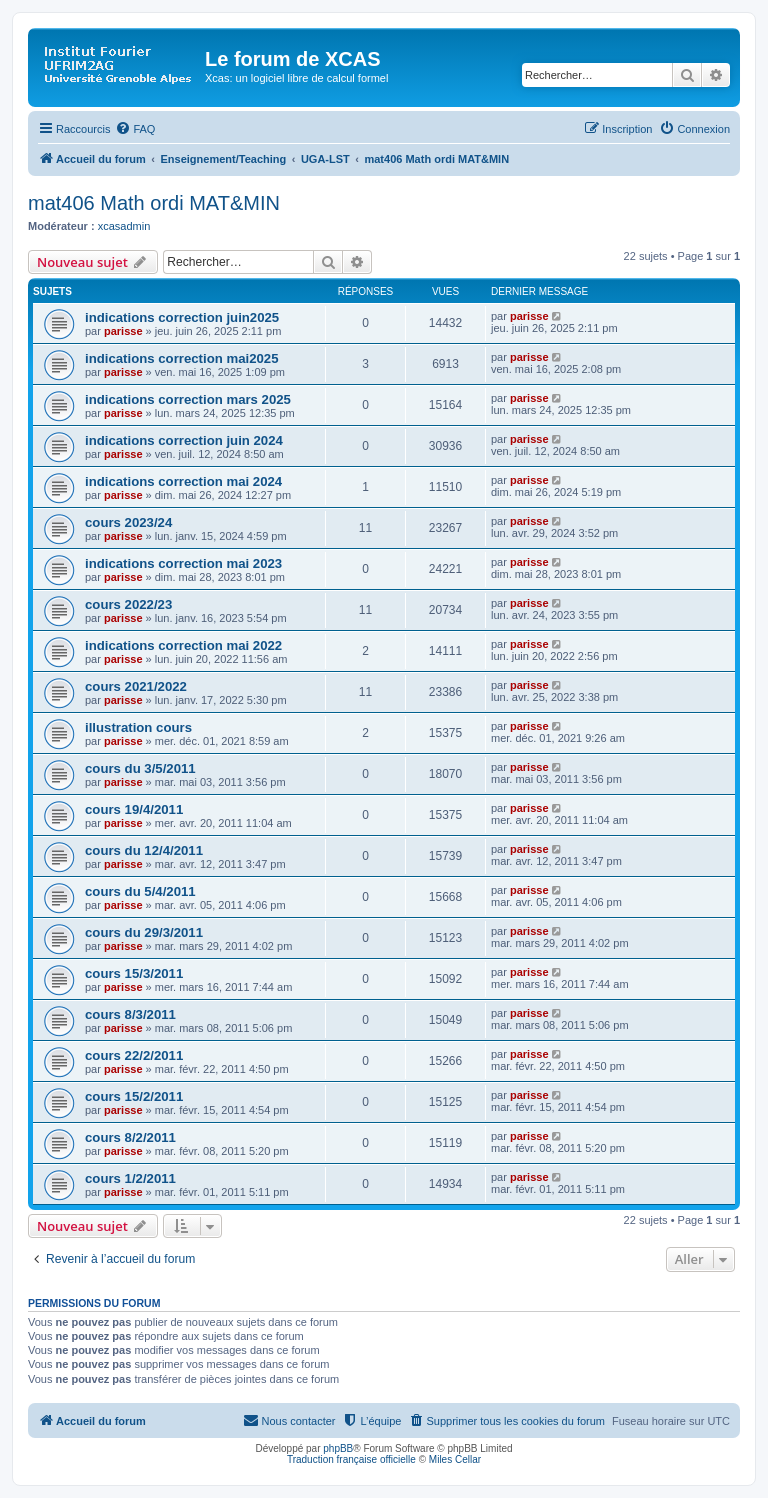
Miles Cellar (455, 1459)
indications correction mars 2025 (188, 399)
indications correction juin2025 (182, 317)
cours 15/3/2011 (134, 973)
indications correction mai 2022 (183, 645)
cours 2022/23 (128, 604)
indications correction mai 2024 (183, 481)
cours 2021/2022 (136, 686)
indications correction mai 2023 (183, 563)
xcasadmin (124, 226)
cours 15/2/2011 (134, 1096)
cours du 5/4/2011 (140, 891)
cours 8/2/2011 (130, 1137)
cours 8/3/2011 (130, 1014)
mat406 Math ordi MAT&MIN (154, 203)
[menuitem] (135, 129)
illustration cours (138, 727)
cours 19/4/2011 (134, 809)
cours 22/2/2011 (134, 1055)
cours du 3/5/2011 (140, 768)
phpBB (338, 1448)
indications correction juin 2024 (184, 440)
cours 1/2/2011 (130, 1178)
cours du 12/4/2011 (144, 850)
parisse (123, 331)
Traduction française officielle (351, 1459)
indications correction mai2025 (182, 358)
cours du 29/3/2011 (144, 932)
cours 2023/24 (128, 522)
